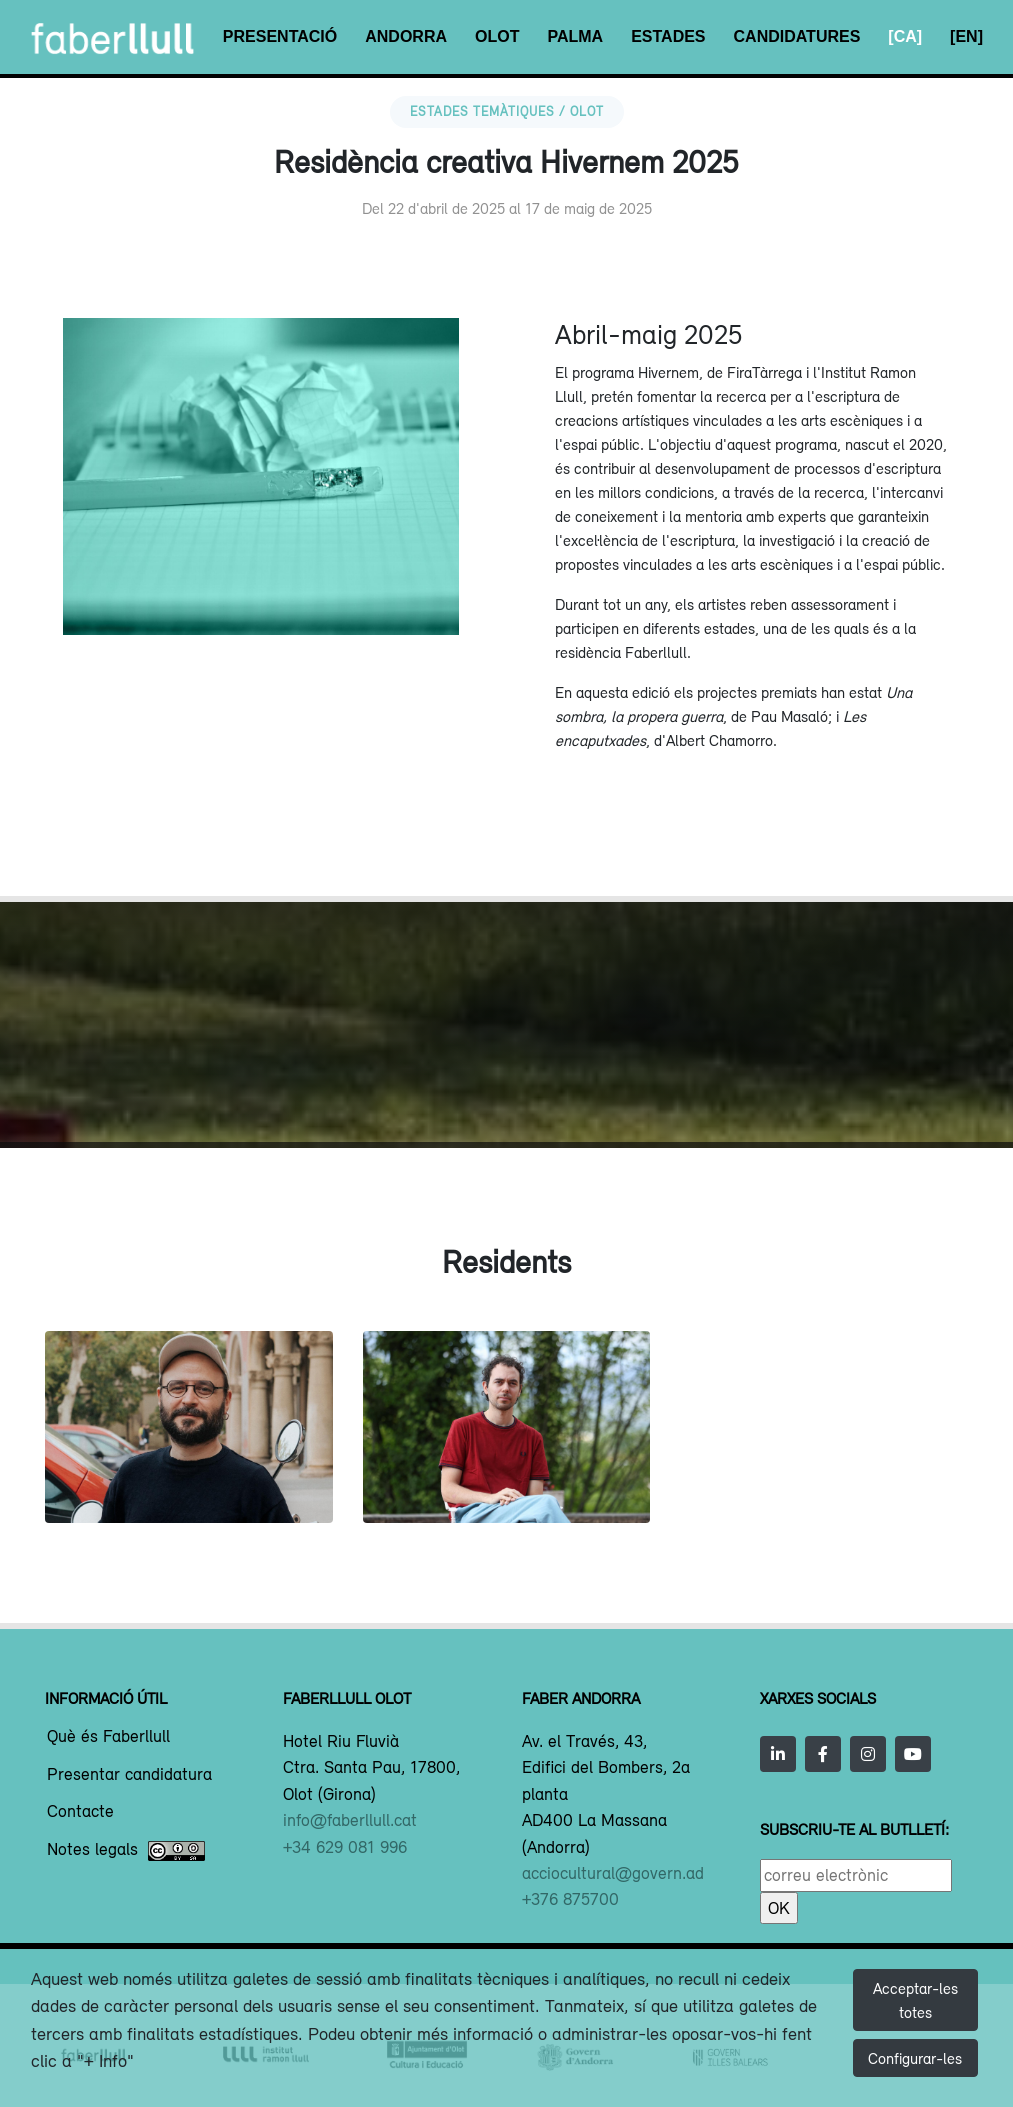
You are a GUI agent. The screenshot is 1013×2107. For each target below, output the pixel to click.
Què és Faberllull (108, 1737)
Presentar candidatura (129, 1775)
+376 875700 (570, 1899)
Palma (575, 36)
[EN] (966, 36)
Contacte (80, 1812)
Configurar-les (915, 2058)
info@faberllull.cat (350, 1820)
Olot (497, 36)
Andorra (406, 36)
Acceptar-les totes (915, 2000)
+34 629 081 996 (345, 1847)
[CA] (905, 36)
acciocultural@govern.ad (613, 1873)
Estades (668, 36)
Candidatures (797, 36)
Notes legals (126, 1851)
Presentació (280, 36)
